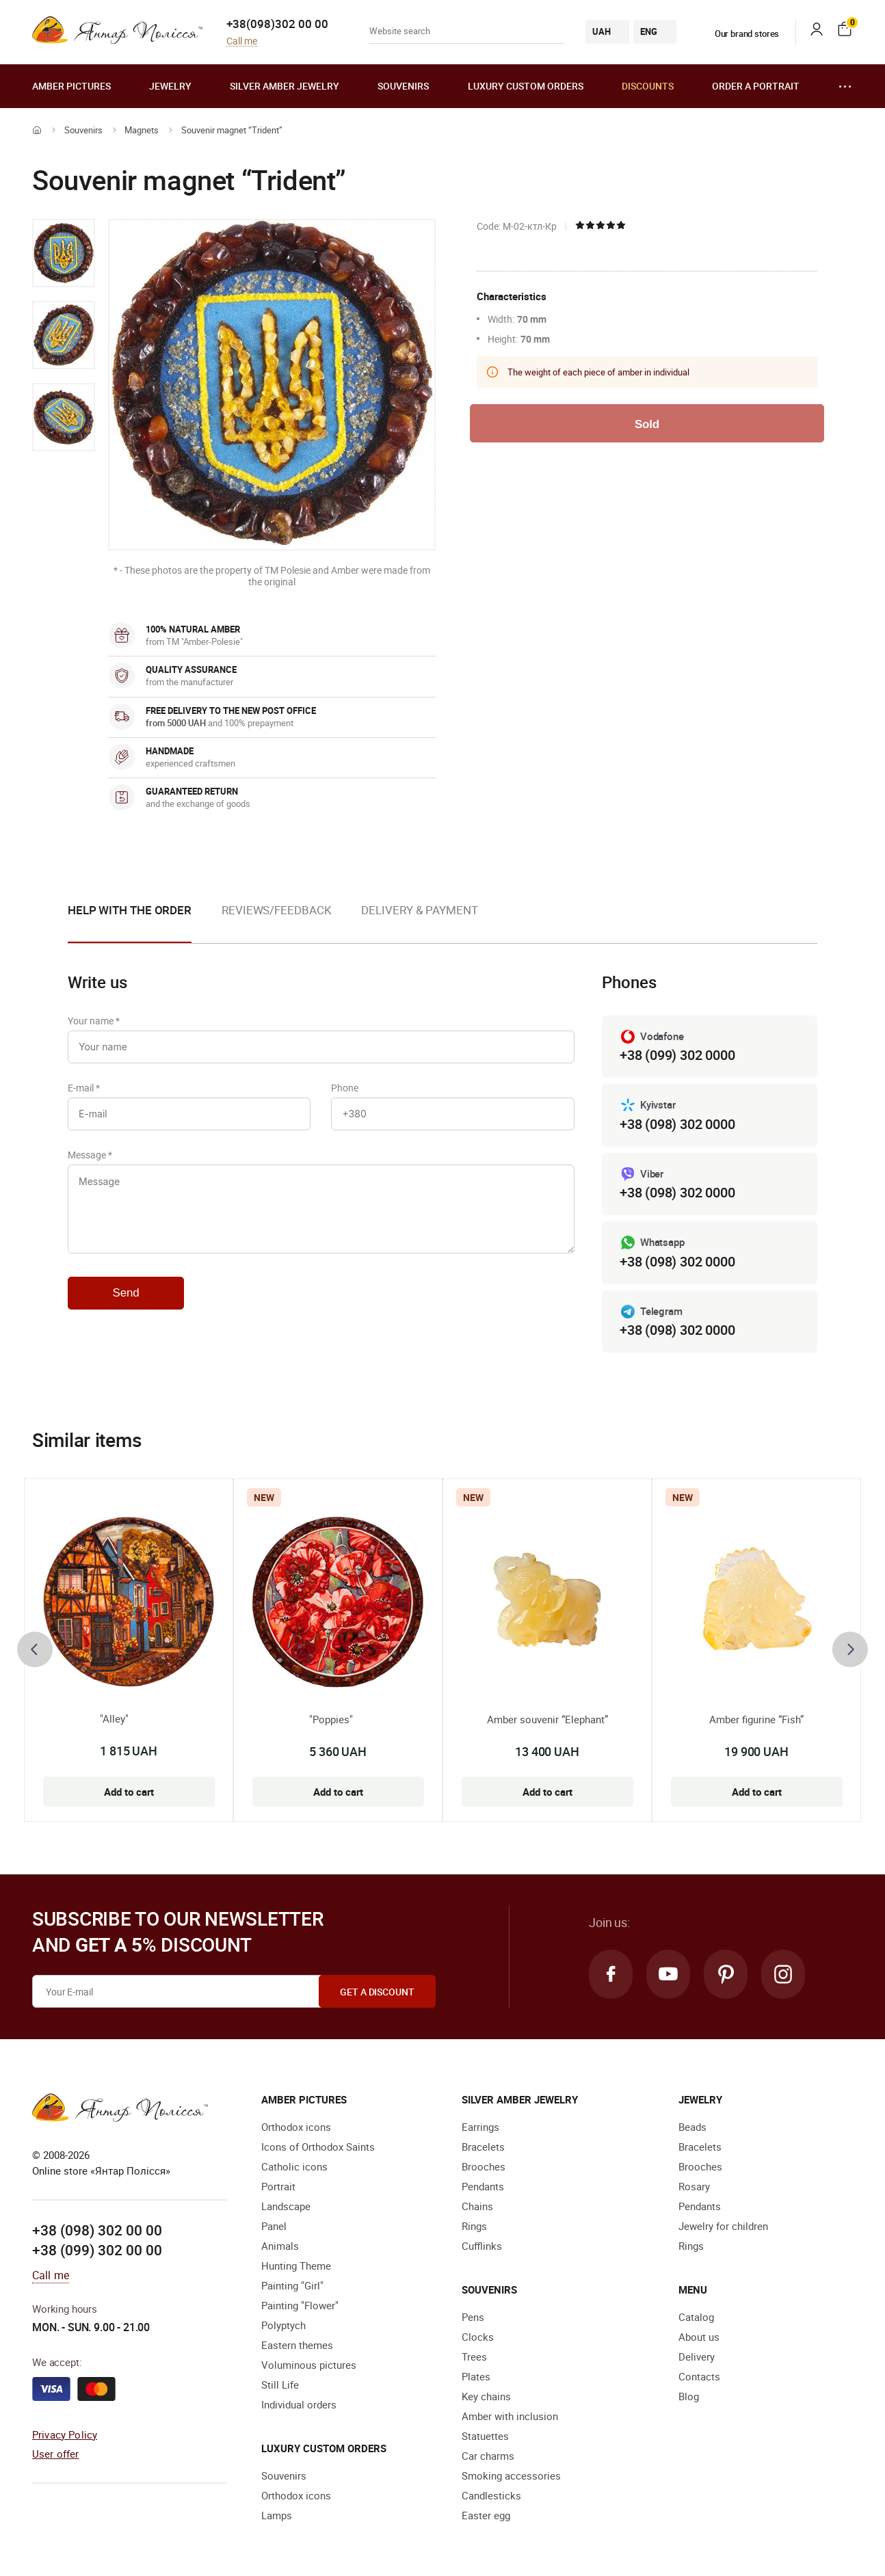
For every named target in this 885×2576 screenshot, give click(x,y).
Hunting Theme (296, 2265)
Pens (473, 2317)
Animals (280, 2246)
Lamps (276, 2515)
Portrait (278, 2186)
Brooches (483, 2166)
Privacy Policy (64, 2434)
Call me (241, 41)
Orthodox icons (296, 2127)
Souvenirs (403, 85)
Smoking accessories (511, 2475)
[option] (63, 253)
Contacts (699, 2376)
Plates (476, 2376)
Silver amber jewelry (284, 85)
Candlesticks (491, 2495)
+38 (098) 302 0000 (677, 1124)
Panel (274, 2226)
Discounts (648, 85)
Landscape (286, 2206)
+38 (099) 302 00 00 (97, 2249)
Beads (692, 2127)
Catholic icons (294, 2166)
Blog (688, 2396)
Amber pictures (71, 85)
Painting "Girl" (292, 2285)
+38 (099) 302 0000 (677, 1055)
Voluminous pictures (308, 2365)
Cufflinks (482, 2246)
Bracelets (483, 2146)
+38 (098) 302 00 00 (97, 2230)
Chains (477, 2206)
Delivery (696, 2356)
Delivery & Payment (419, 910)
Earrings (480, 2127)
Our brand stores (739, 33)
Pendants (483, 2186)
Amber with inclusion (510, 2416)
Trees (474, 2356)
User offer (55, 2453)
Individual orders (298, 2404)
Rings (474, 2226)
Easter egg (486, 2515)
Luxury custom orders (525, 85)
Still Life (280, 2384)
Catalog (696, 2317)
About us (698, 2336)
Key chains (486, 2396)
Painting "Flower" (300, 2305)
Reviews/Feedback (276, 910)
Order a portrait (756, 85)
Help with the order (129, 910)
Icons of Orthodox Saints (318, 2146)
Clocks (478, 2336)
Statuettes (485, 2436)
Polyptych (283, 2325)
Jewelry (170, 85)
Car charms (488, 2455)
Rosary (694, 2186)
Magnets (141, 129)
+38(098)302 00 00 (277, 23)
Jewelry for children (723, 2226)
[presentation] (35, 1649)
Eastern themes (297, 2345)
